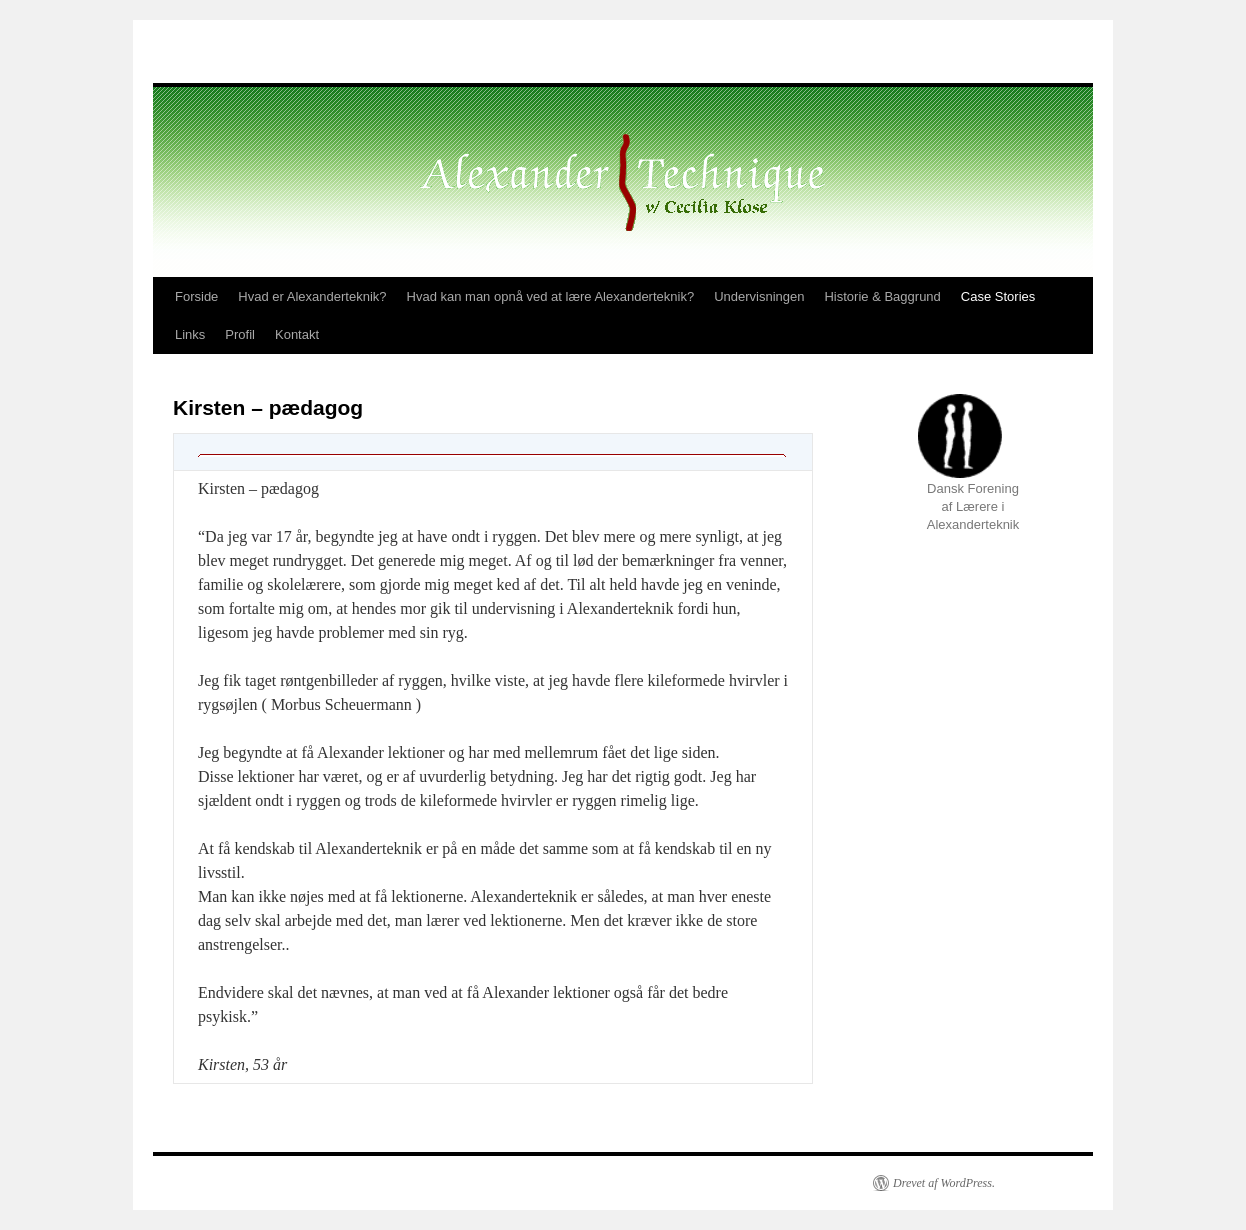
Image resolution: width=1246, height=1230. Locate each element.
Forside (196, 296)
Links (190, 334)
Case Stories (998, 296)
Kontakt (297, 334)
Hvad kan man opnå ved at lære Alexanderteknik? (551, 296)
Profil (240, 334)
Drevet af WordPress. (944, 1183)
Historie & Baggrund (882, 296)
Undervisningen (759, 296)
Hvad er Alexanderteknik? (312, 296)
